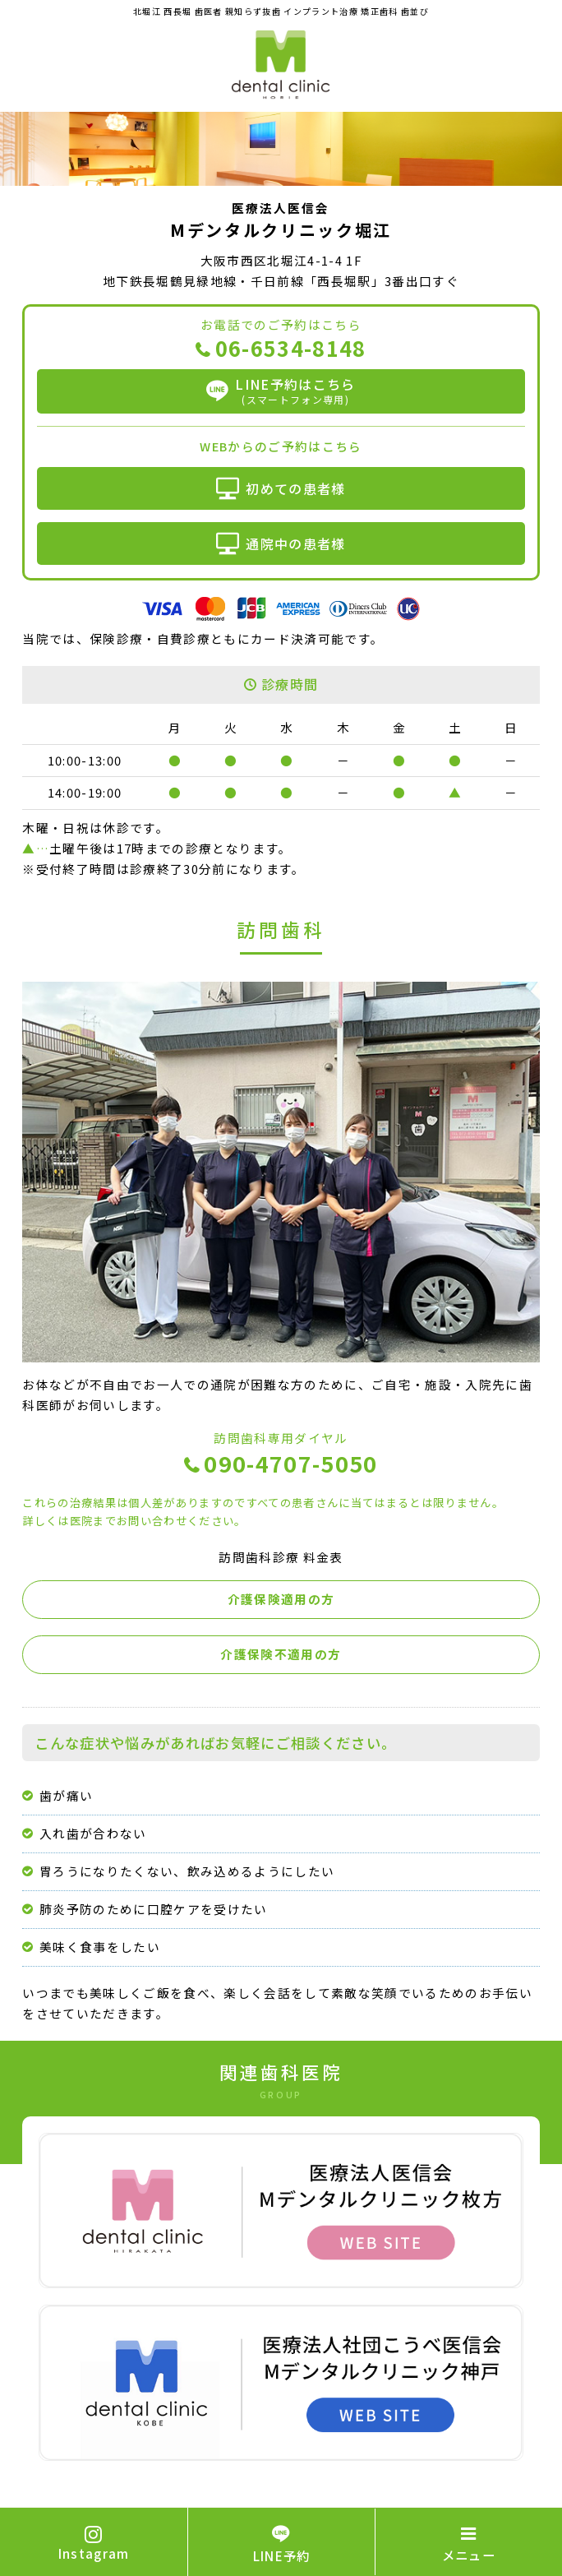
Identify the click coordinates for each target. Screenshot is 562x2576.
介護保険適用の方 (281, 1598)
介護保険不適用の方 (280, 1654)
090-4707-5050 (290, 1465)
